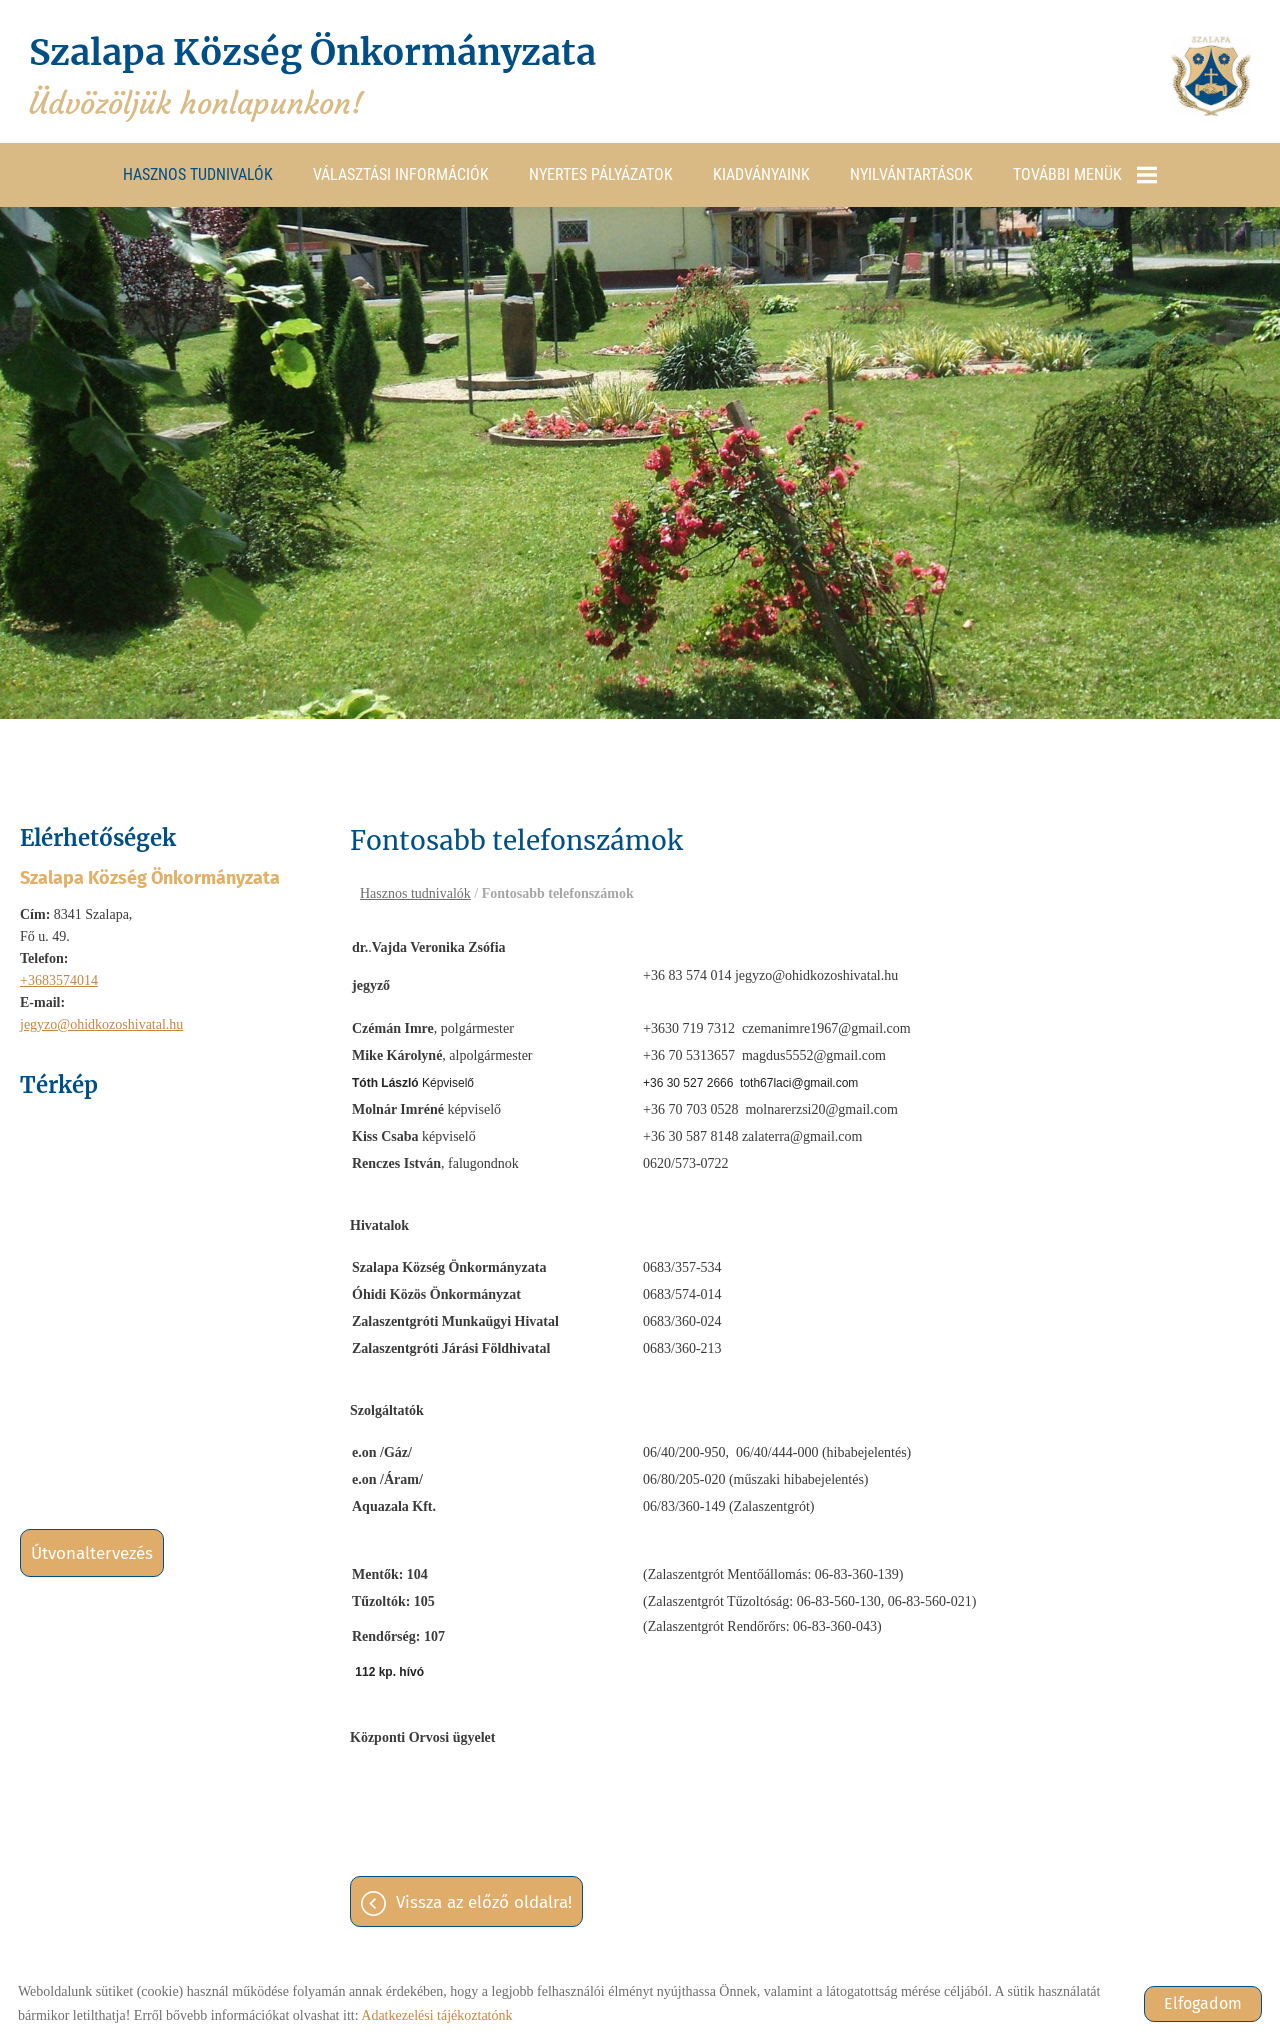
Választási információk (401, 173)
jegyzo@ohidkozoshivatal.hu (101, 1023)
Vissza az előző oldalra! (484, 1902)
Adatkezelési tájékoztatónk (436, 2015)
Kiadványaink (761, 173)
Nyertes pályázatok (601, 173)
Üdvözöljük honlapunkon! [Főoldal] (318, 76)
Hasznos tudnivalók (198, 173)
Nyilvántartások (911, 173)
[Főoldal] (1210, 76)
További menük (1085, 174)
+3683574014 (59, 979)
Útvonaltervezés (92, 1552)
